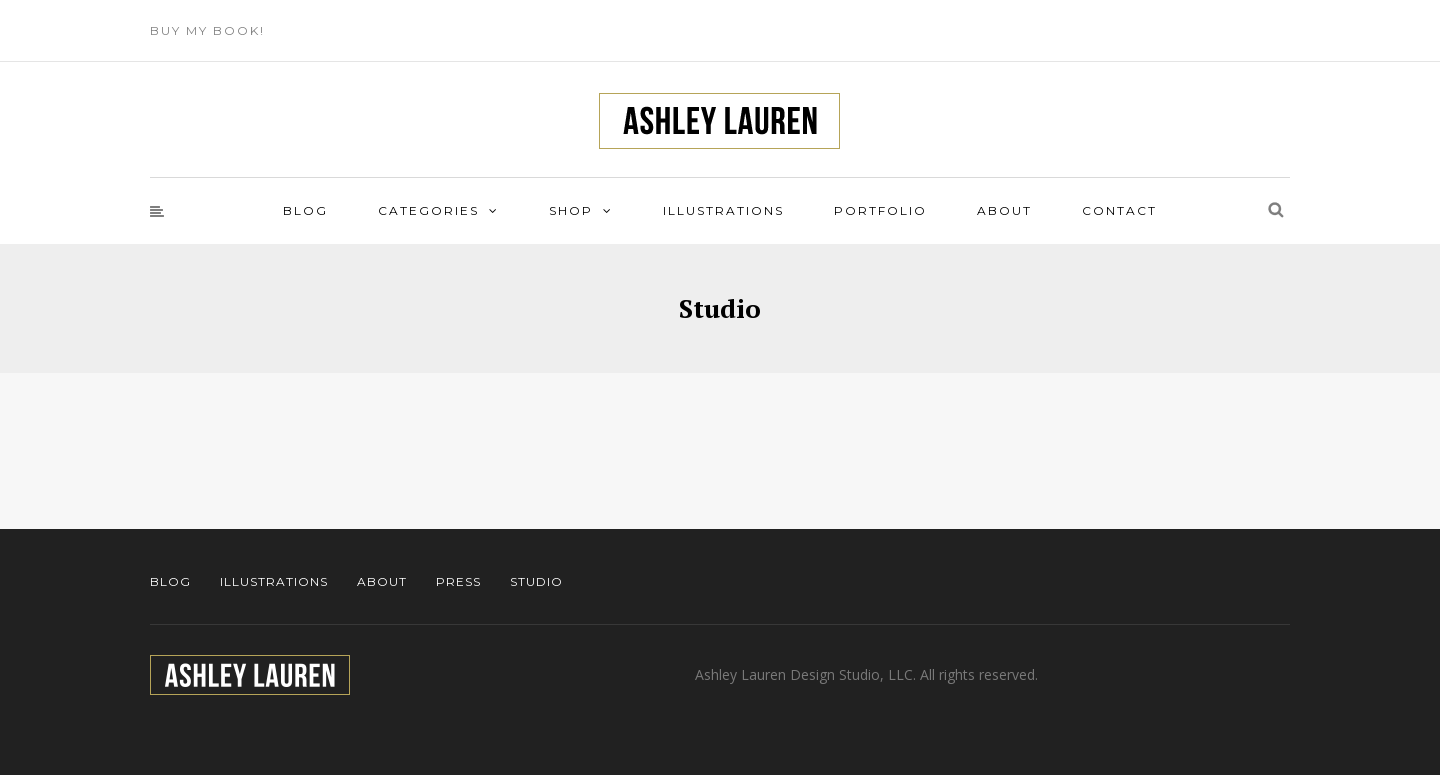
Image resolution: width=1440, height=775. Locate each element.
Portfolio (880, 210)
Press (458, 581)
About (1004, 210)
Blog (305, 210)
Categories (428, 210)
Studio (536, 581)
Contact (1119, 210)
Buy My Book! (207, 30)
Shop (571, 210)
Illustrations (723, 210)
